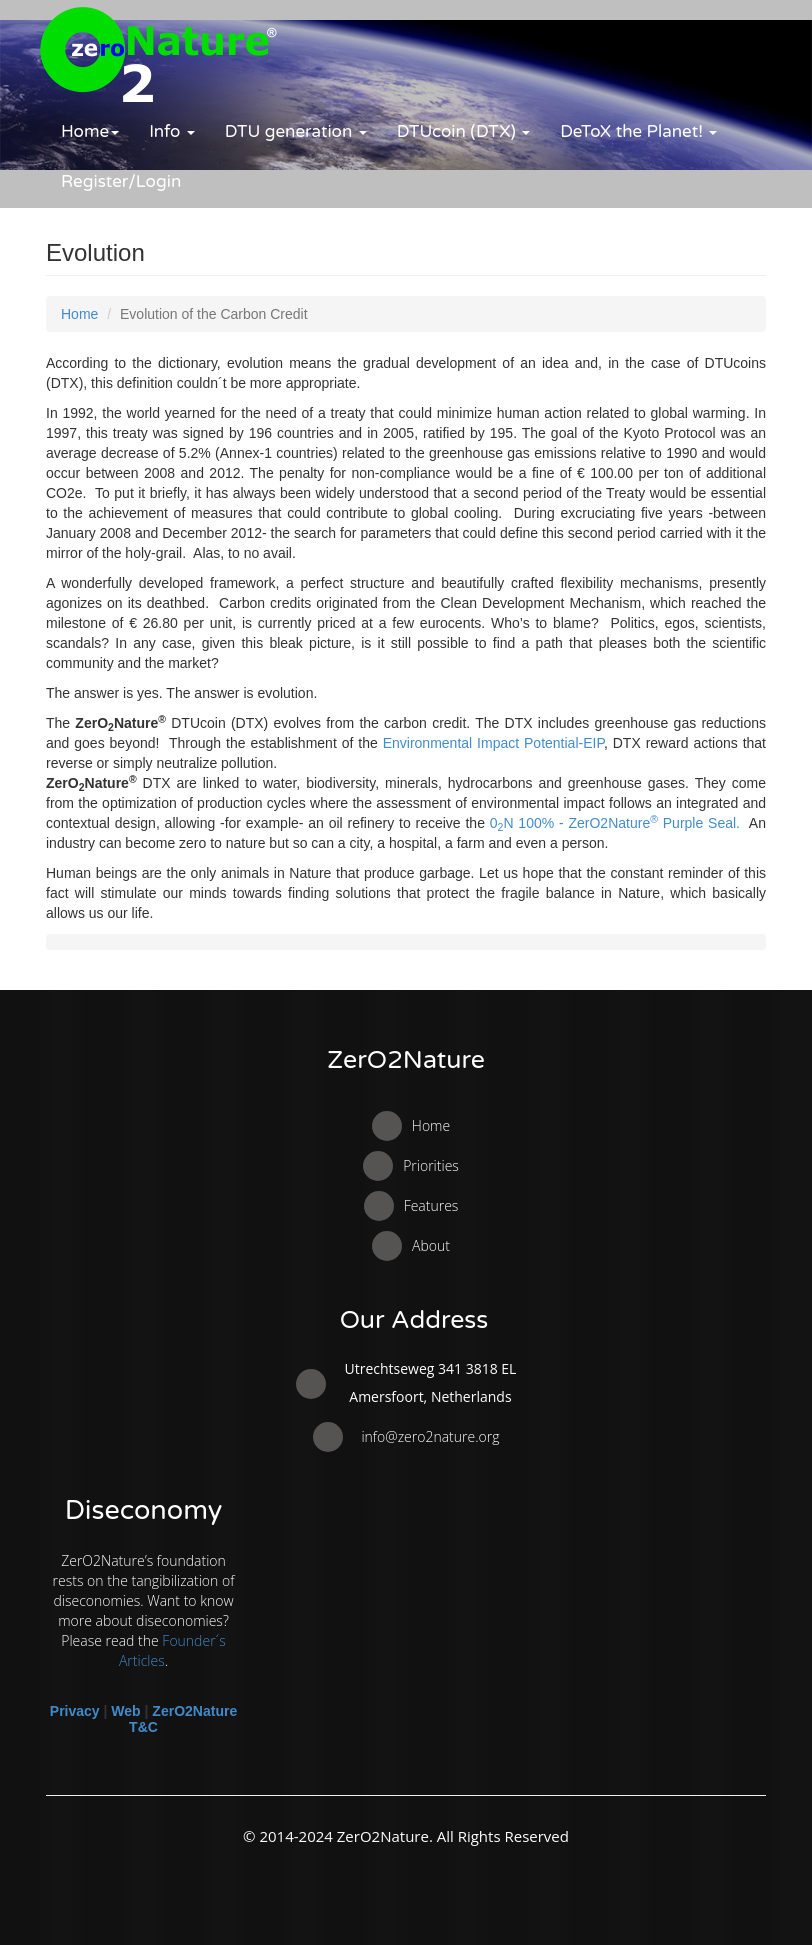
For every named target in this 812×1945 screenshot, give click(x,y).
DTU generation (296, 131)
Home (90, 131)
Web (125, 1711)
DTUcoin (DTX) (464, 131)
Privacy (75, 1711)
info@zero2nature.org (430, 1436)
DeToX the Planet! (638, 131)
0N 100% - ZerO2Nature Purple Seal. (615, 823)
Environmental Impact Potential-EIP (493, 743)
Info (172, 131)
